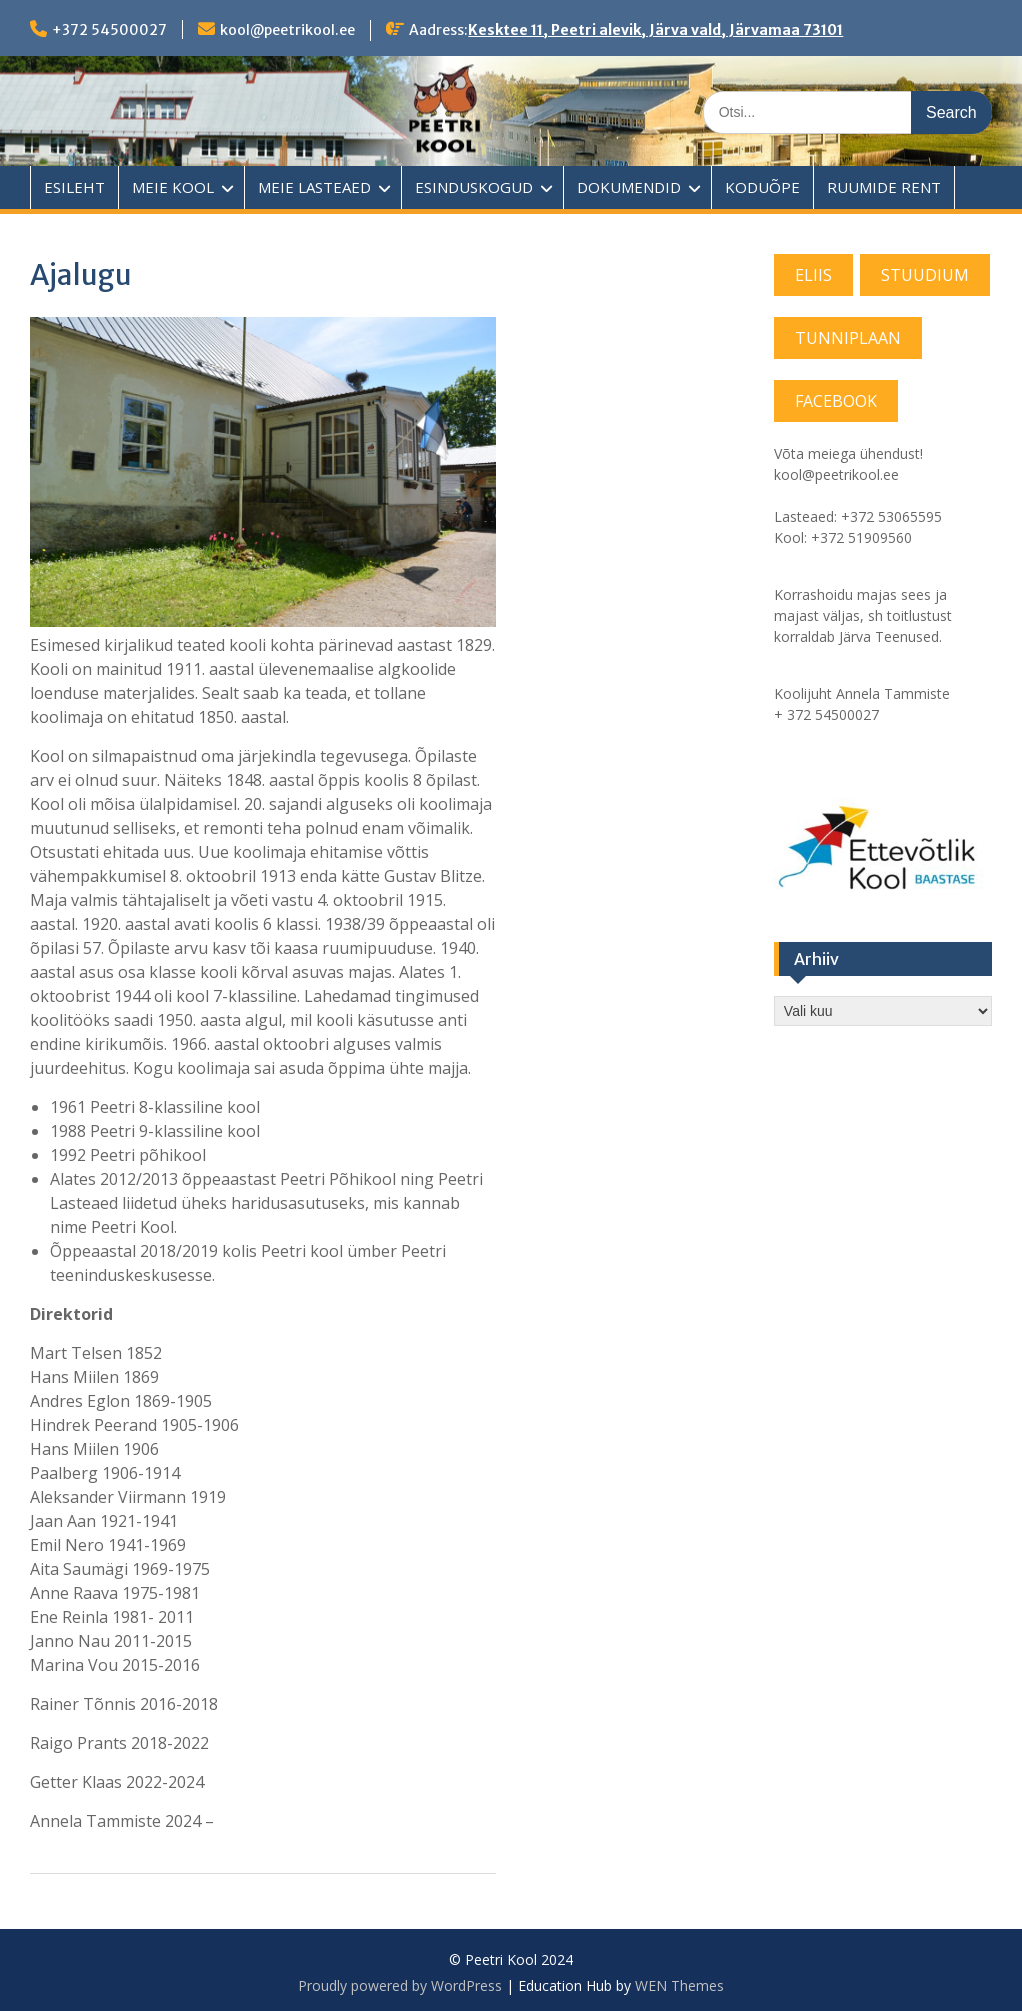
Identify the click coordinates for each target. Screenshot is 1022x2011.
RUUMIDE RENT (884, 187)
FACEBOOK (836, 401)
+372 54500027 (109, 30)
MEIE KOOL (173, 187)
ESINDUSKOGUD (474, 187)
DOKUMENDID (629, 187)
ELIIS (813, 275)
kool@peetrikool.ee (287, 30)
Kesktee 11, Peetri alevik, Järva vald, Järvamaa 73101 (655, 30)
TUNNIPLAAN (848, 338)
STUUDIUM (925, 275)
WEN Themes (679, 1985)
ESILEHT (74, 187)
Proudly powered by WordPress (400, 1985)
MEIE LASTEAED (314, 187)
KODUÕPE (762, 187)
